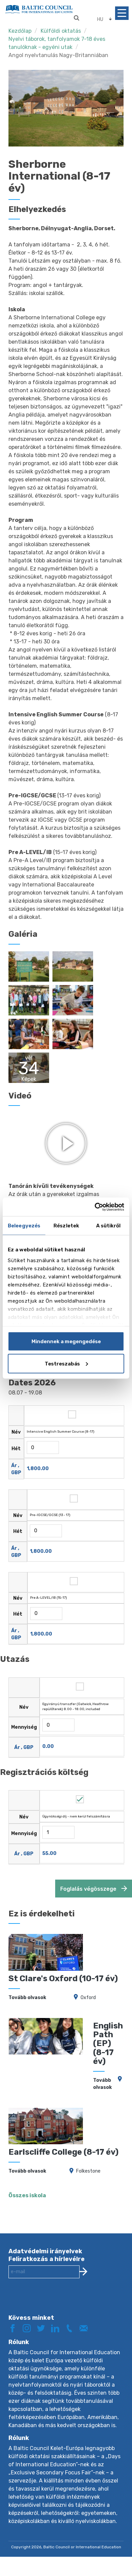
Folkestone (88, 2160)
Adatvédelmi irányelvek (45, 2240)
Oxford (88, 1986)
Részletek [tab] (66, 1226)
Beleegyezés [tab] (24, 1226)
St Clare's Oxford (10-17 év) (63, 1967)
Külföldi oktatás (61, 31)
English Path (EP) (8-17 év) (108, 2032)
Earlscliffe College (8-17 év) (63, 2141)
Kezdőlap (19, 31)
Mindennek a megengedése (66, 1341)
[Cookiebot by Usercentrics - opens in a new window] (95, 1206)
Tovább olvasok (27, 1986)
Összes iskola (27, 2184)
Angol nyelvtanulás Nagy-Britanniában (58, 55)
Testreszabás (66, 1363)
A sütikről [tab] (108, 1226)
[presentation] (59, 2290)
